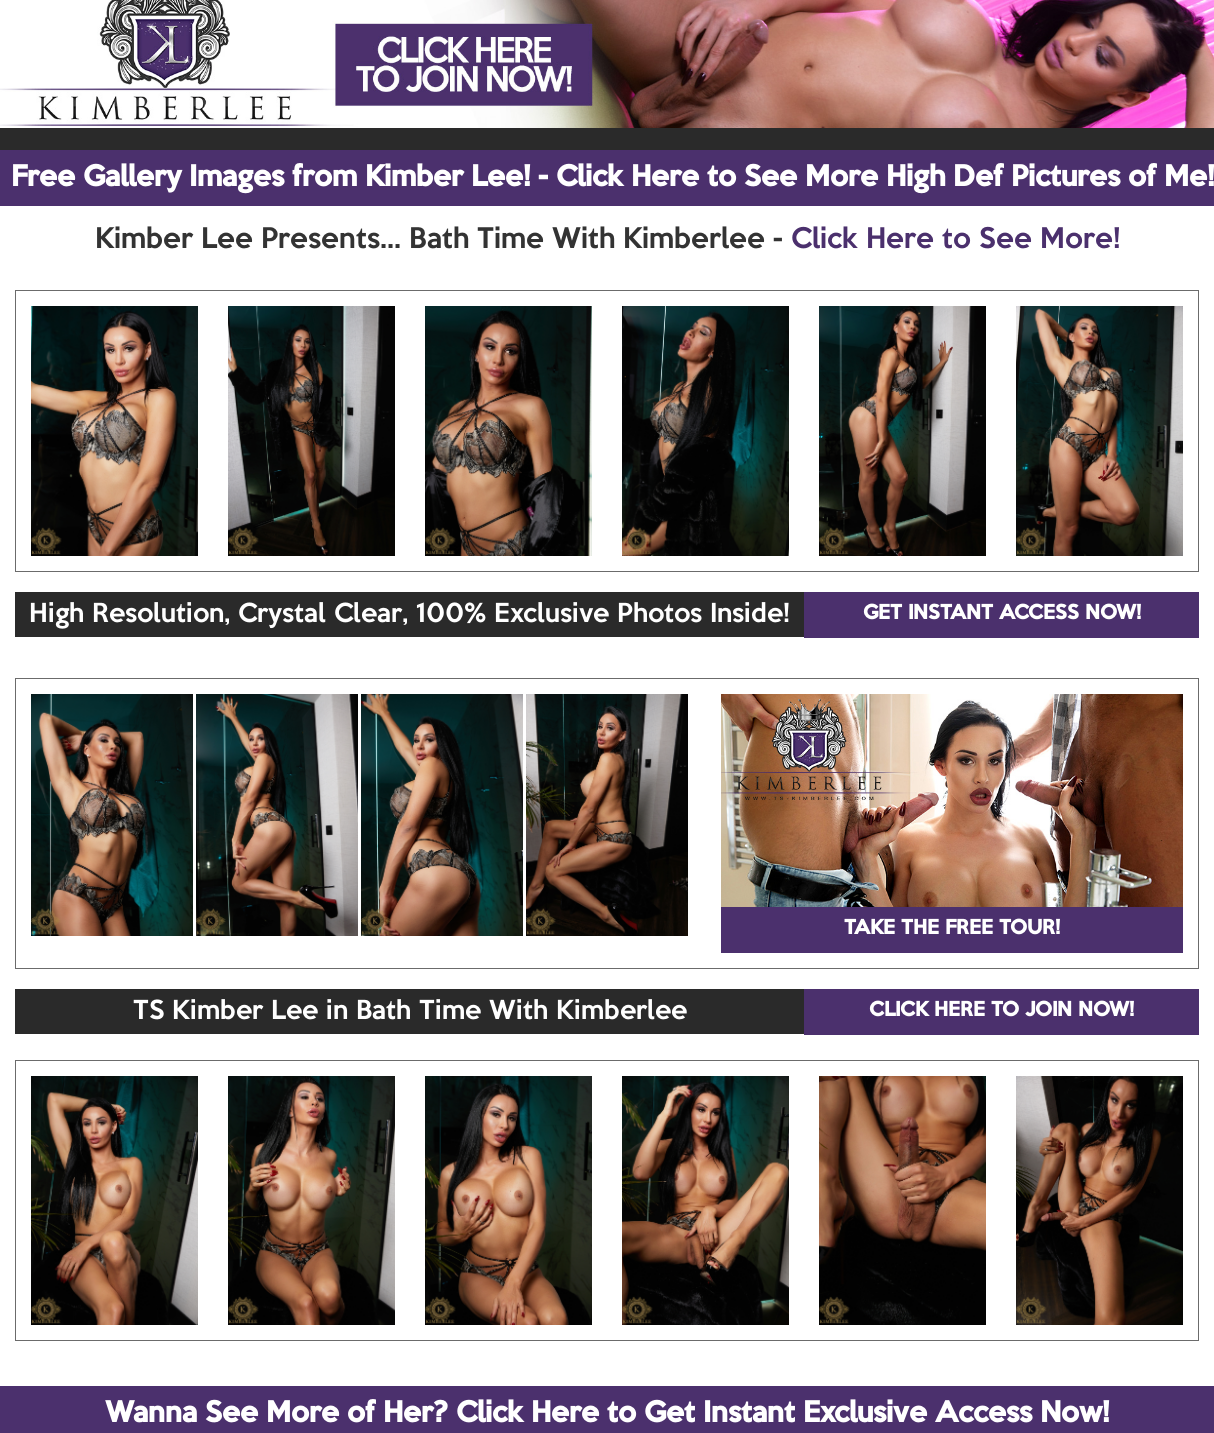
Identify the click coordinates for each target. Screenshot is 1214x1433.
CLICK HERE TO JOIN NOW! (1001, 1011)
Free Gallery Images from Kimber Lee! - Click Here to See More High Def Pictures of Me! (612, 178)
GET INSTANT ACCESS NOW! (1002, 614)
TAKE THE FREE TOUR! (952, 929)
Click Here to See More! (955, 240)
